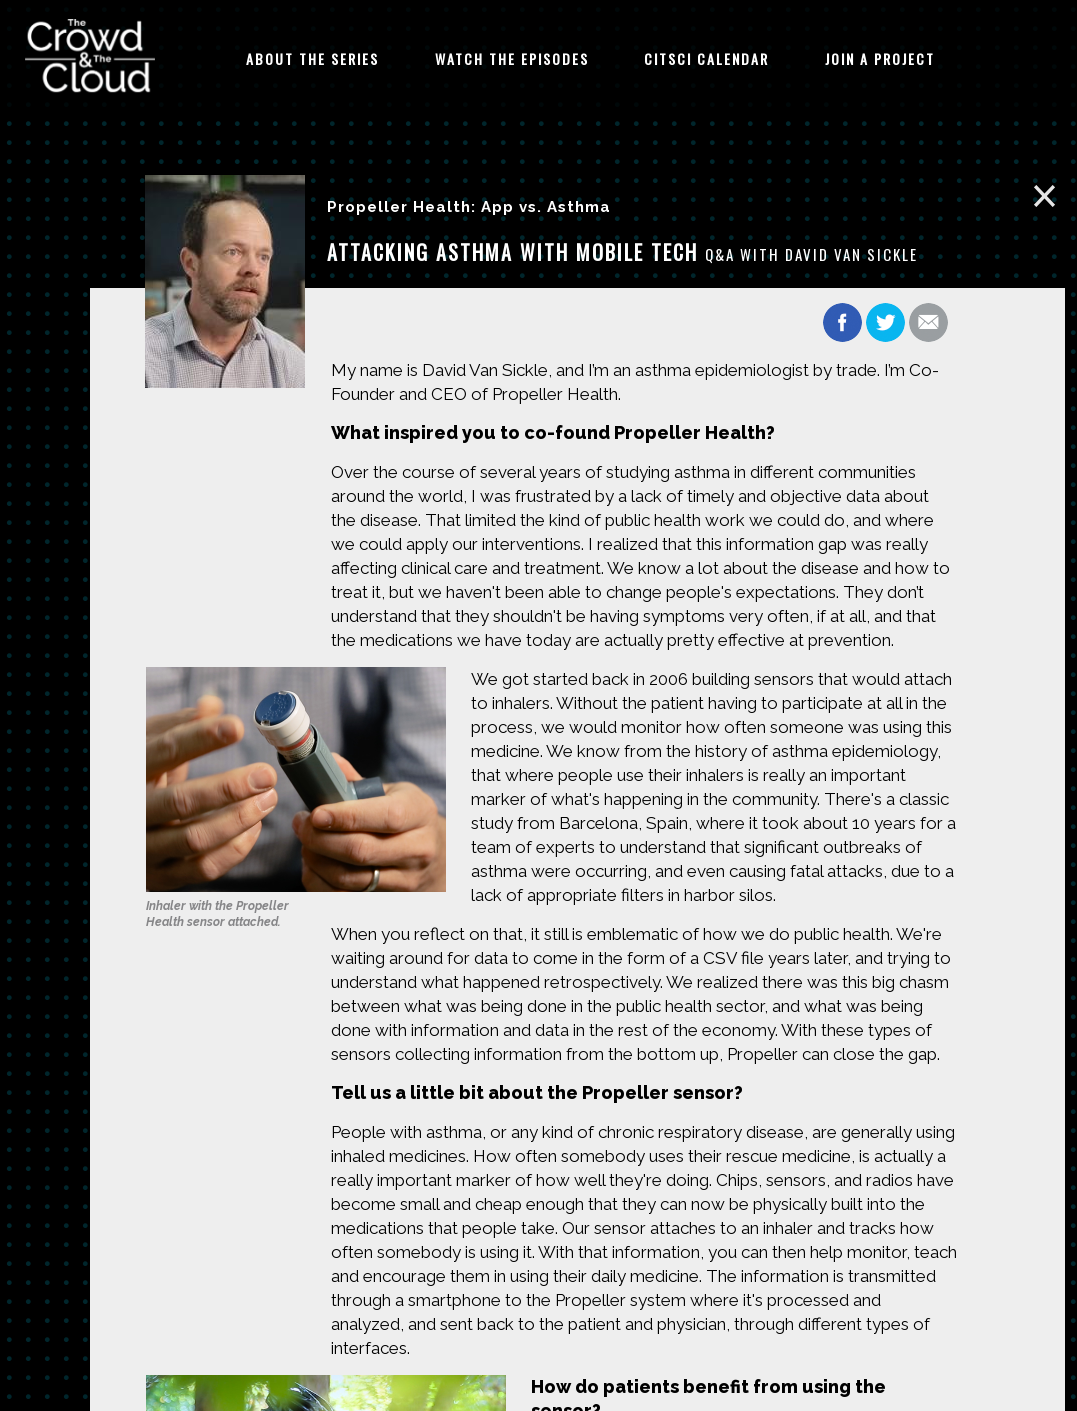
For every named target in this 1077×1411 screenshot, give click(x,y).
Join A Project (880, 58)
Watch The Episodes (512, 58)
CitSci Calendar (706, 58)
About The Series (312, 58)
